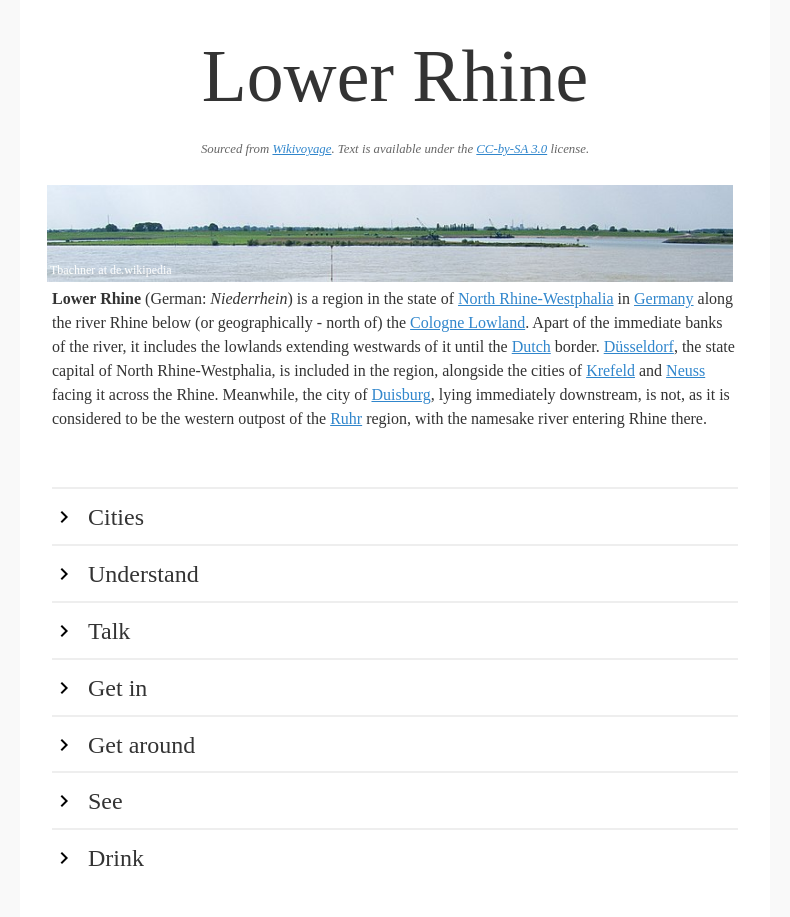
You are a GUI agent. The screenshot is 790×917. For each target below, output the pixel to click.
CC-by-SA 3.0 (511, 149)
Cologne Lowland (467, 322)
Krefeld (610, 370)
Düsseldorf (639, 346)
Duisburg (400, 394)
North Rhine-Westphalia (536, 298)
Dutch (531, 346)
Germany (664, 298)
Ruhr (346, 418)
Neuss (685, 370)
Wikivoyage (301, 149)
